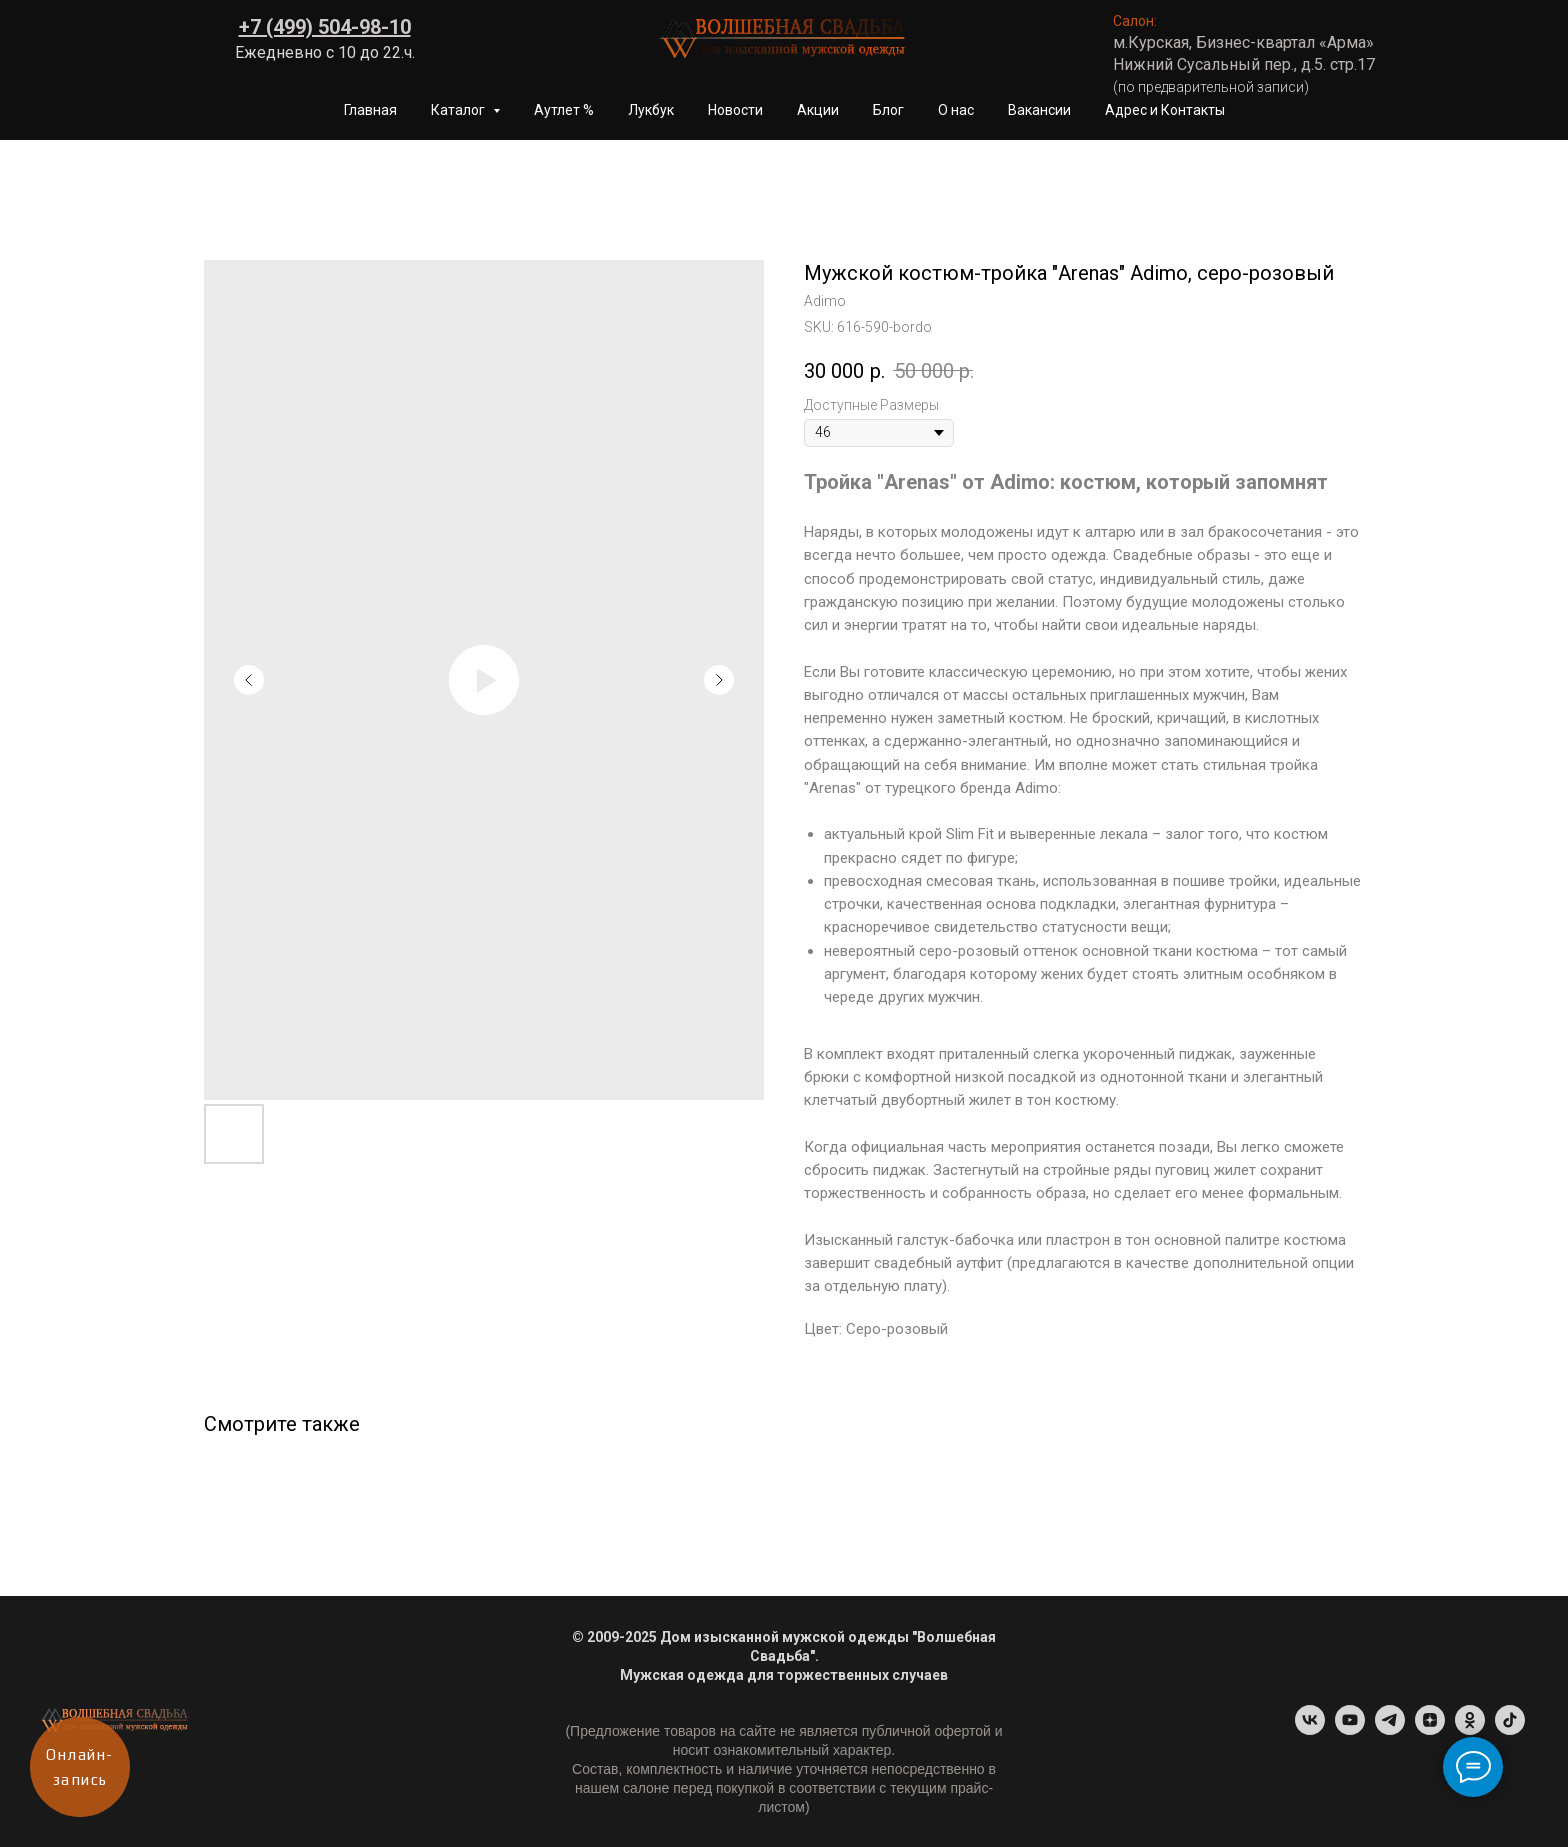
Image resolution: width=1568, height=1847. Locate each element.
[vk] (1310, 1729)
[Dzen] (1430, 1729)
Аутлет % (564, 110)
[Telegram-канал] (1390, 1729)
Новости (735, 110)
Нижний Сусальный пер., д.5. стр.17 (1244, 64)
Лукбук (651, 110)
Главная (370, 110)
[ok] (1470, 1729)
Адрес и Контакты (1165, 110)
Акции (818, 110)
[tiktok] (1510, 1729)
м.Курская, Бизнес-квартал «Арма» (1243, 42)
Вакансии (1039, 110)
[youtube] (1350, 1729)
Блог (888, 110)
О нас (956, 110)
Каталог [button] (459, 110)
